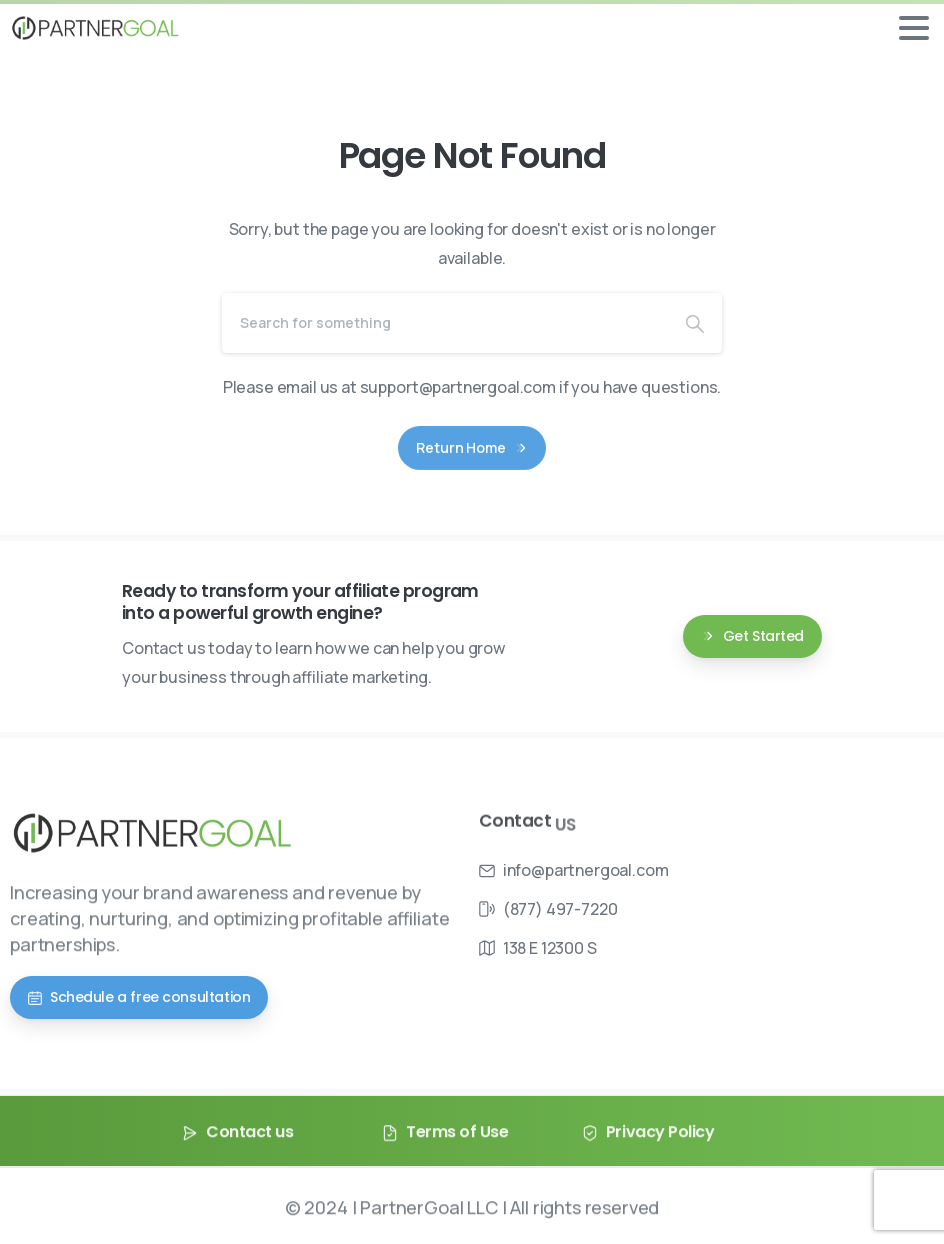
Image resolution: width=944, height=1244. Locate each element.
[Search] (445, 323)
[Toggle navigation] (914, 28)
